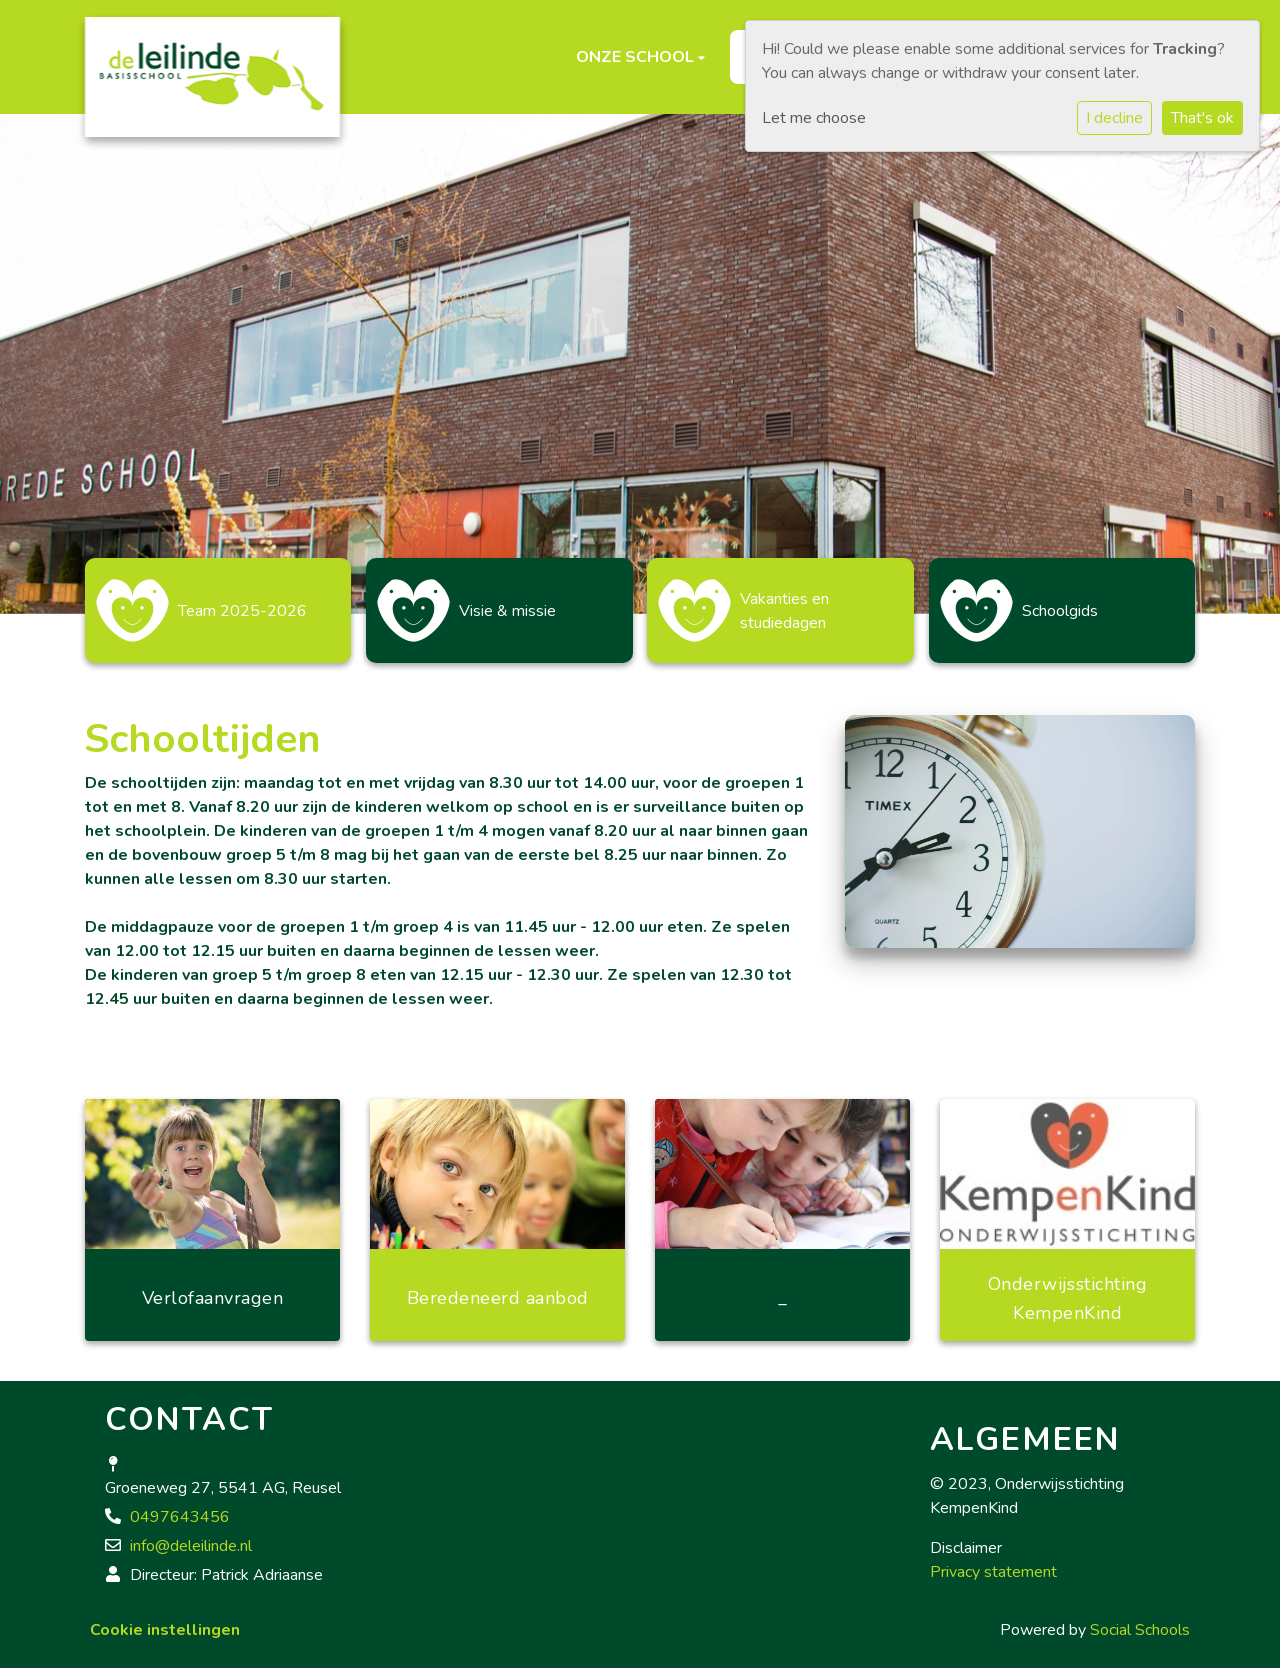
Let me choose (814, 118)
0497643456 (180, 1507)
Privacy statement (993, 1562)
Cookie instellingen (165, 1620)
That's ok (1202, 118)
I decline (1114, 118)
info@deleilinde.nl (191, 1536)
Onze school (637, 57)
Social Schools (1140, 1620)
